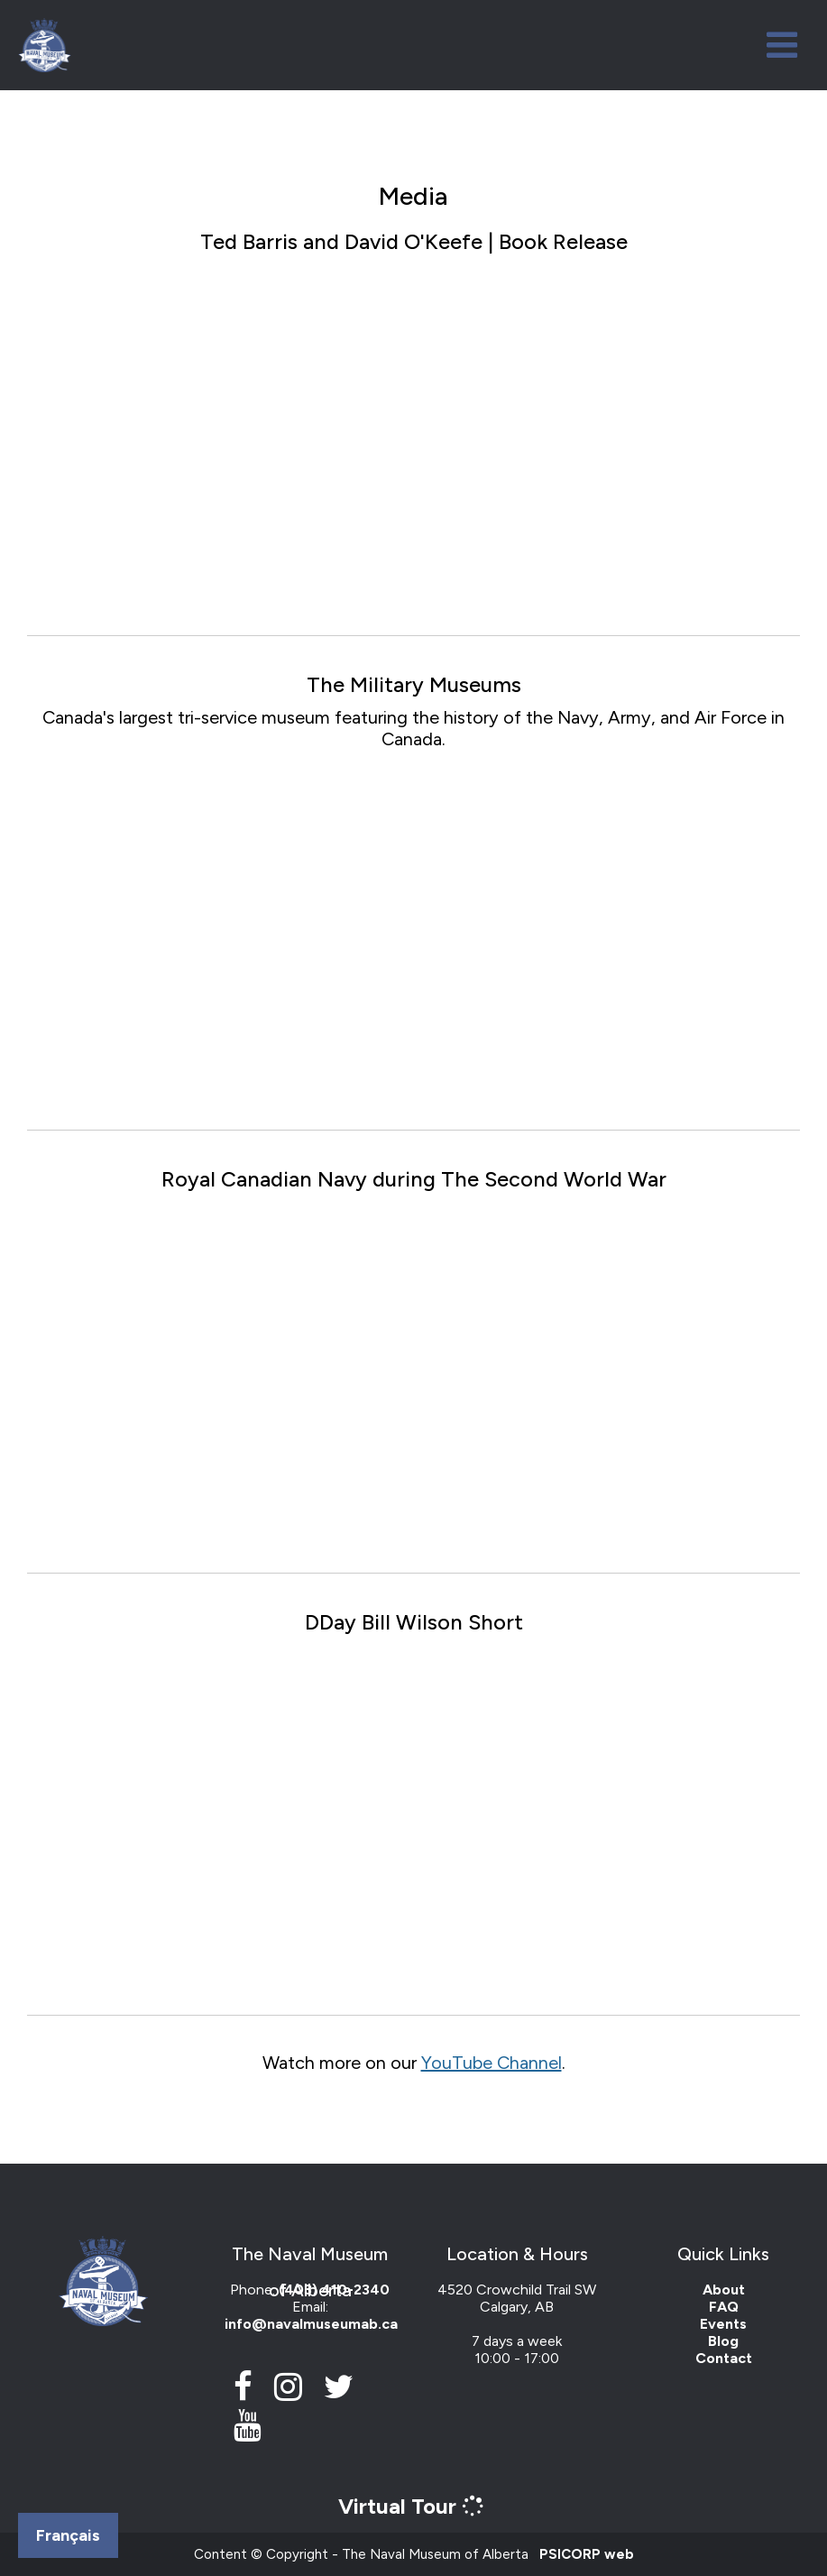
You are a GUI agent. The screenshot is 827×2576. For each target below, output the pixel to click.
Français (68, 2535)
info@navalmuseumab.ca (311, 2323)
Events (723, 2323)
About (724, 2289)
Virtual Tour (413, 2506)
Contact (723, 2358)
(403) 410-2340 (334, 2289)
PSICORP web (586, 2554)
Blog (723, 2341)
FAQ (724, 2306)
